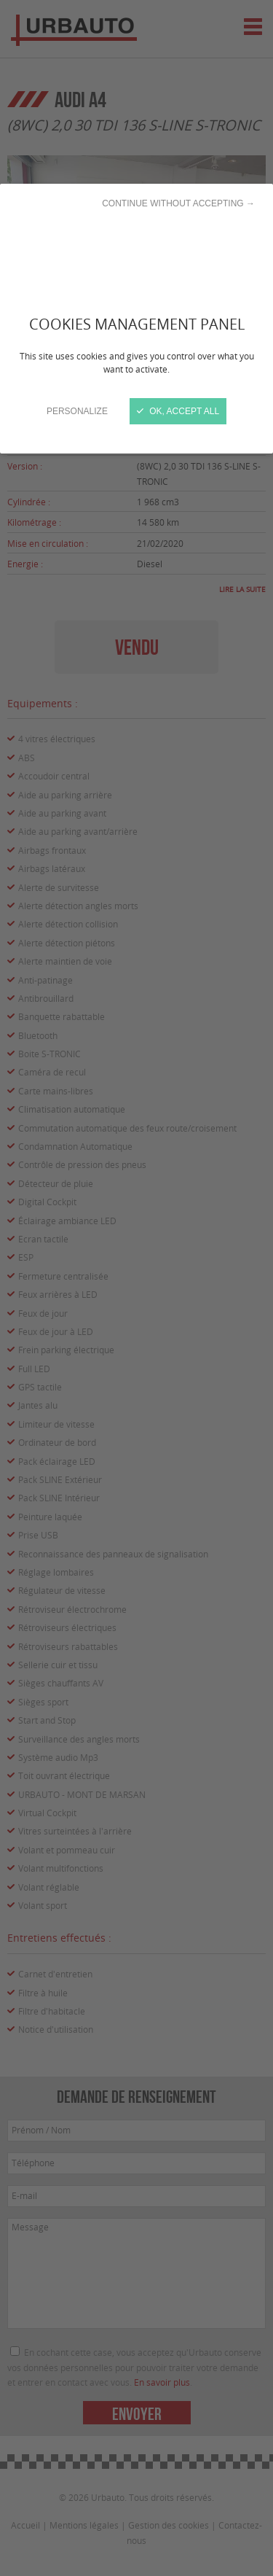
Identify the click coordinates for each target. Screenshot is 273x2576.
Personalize (77, 411)
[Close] (136, 1288)
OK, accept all (178, 411)
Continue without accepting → (178, 203)
